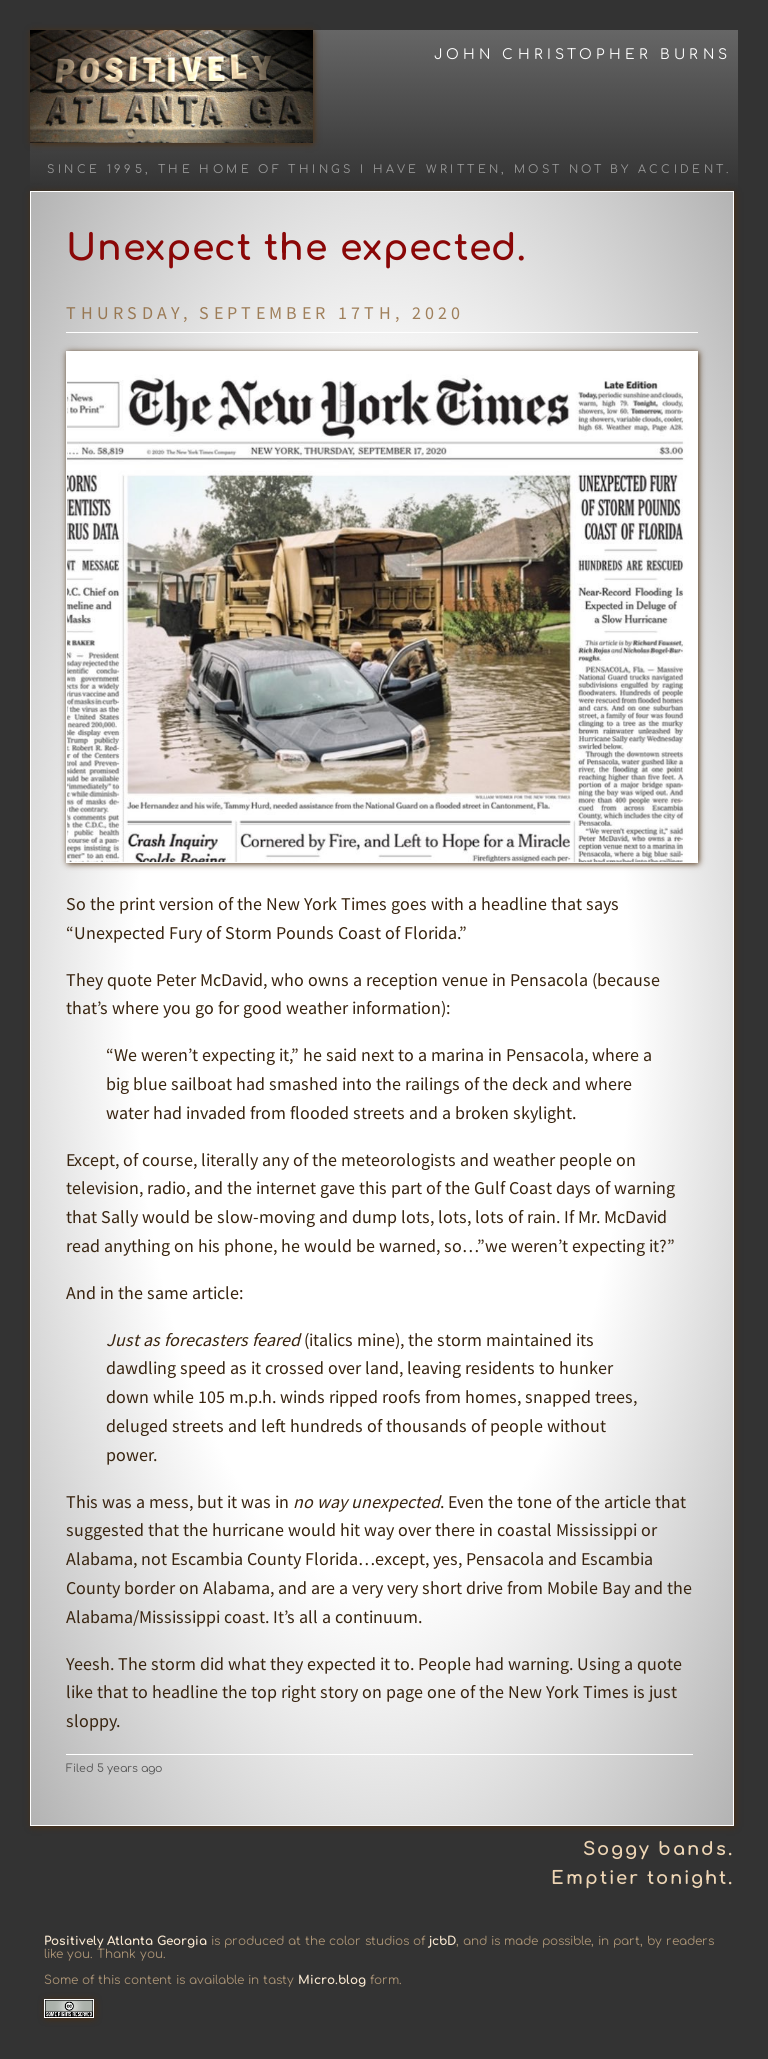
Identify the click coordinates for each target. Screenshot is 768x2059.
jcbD (442, 1941)
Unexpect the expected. (296, 248)
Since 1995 (96, 169)
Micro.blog (332, 1980)
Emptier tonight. (642, 1878)
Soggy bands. (658, 1849)
